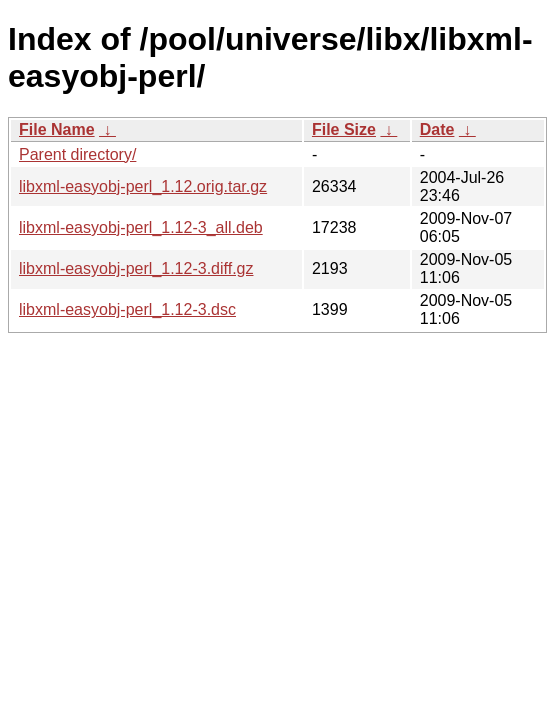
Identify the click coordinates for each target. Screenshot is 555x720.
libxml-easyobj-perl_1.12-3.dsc (127, 309)
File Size (344, 129)
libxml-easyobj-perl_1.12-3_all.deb (141, 227)
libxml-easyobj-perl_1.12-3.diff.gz (136, 268)
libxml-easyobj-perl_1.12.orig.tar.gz (143, 186)
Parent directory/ (77, 154)
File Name (57, 129)
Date (437, 129)
